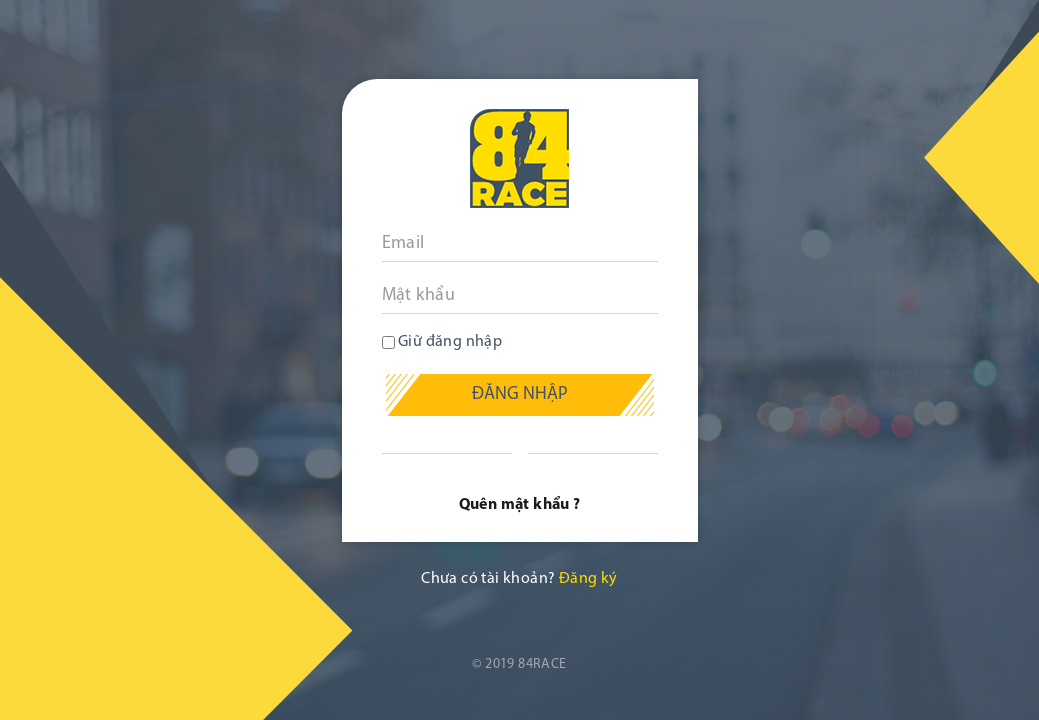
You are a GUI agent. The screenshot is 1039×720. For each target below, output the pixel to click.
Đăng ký (588, 579)
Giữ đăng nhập (442, 342)
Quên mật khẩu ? (520, 505)
